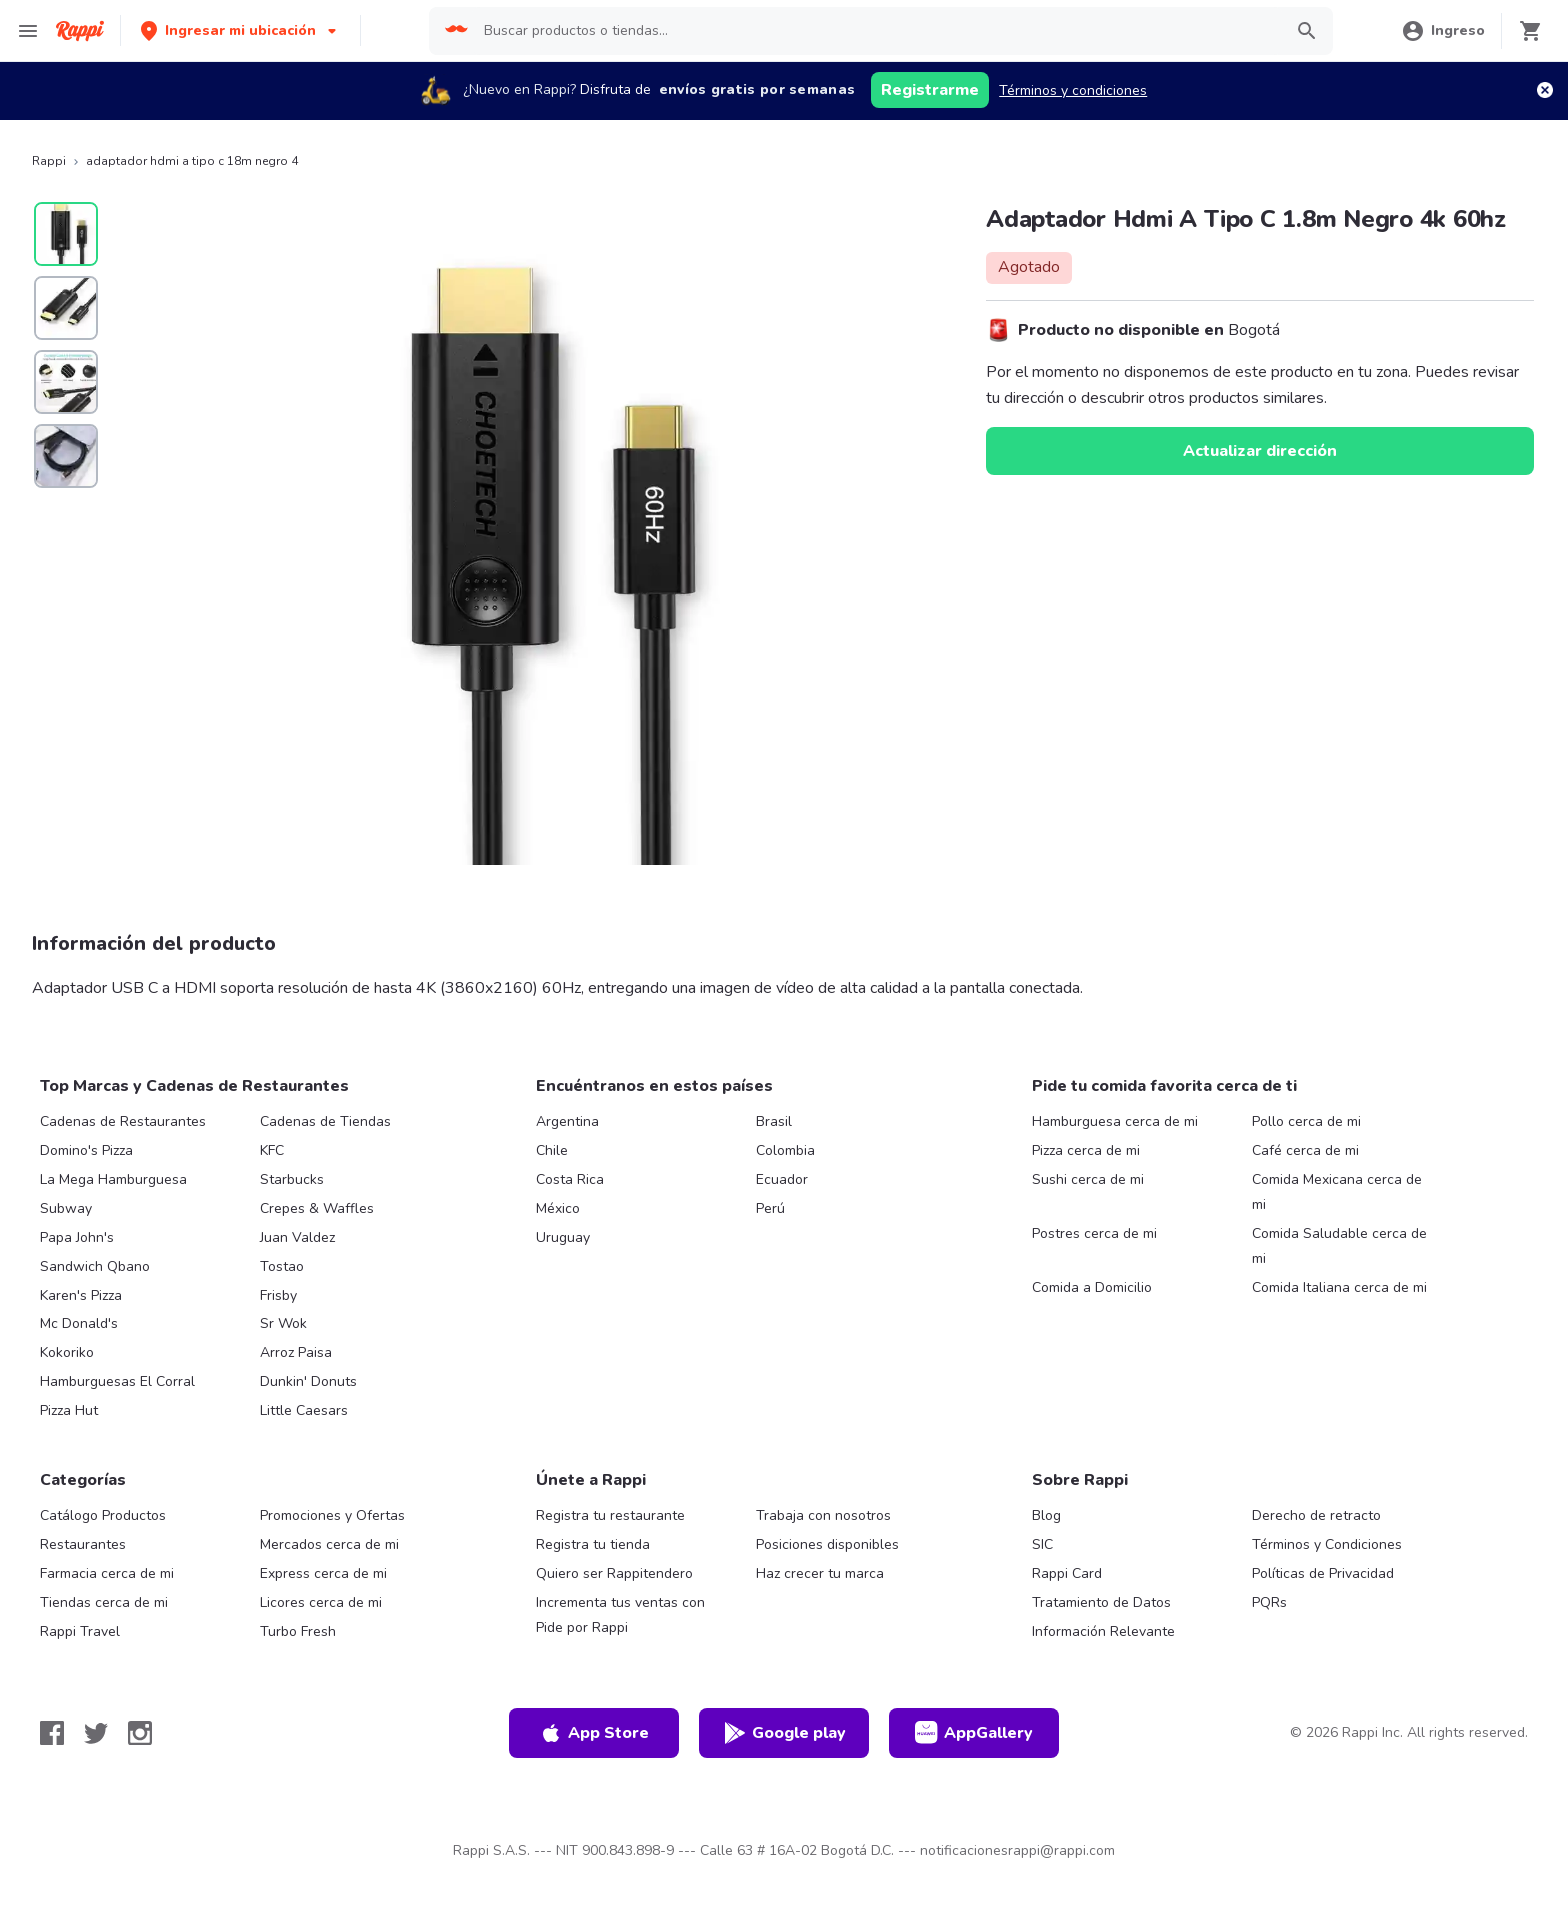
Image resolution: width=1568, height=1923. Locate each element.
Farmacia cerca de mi (107, 1573)
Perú (770, 1208)
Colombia (785, 1150)
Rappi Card (1067, 1573)
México (558, 1208)
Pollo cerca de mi (1306, 1121)
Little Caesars (304, 1410)
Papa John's (77, 1237)
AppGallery (974, 1733)
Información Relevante (1103, 1631)
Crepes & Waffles (317, 1208)
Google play (784, 1733)
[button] (240, 30)
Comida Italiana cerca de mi (1339, 1287)
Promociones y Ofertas (332, 1515)
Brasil (774, 1121)
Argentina (567, 1121)
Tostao (282, 1266)
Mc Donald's (79, 1323)
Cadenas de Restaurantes (123, 1121)
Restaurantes (83, 1544)
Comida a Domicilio (1092, 1287)
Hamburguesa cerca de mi (1115, 1121)
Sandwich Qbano (95, 1266)
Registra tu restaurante (610, 1515)
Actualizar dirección (1260, 451)
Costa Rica (570, 1179)
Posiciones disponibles (827, 1544)
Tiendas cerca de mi (104, 1602)
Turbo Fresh (298, 1631)
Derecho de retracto (1316, 1515)
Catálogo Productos (103, 1515)
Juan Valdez (297, 1237)
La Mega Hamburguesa (113, 1179)
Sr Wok (283, 1323)
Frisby (278, 1295)
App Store (594, 1733)
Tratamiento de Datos (1101, 1602)
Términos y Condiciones (1327, 1544)
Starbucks (292, 1179)
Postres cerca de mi (1094, 1233)
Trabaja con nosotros (823, 1515)
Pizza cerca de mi (1086, 1150)
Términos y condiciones (1073, 90)
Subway (66, 1208)
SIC (1042, 1544)
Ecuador (782, 1179)
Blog (1046, 1515)
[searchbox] (877, 31)
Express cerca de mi (323, 1573)
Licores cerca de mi (321, 1602)
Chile (552, 1150)
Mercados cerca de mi (329, 1544)
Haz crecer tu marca (820, 1573)
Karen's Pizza (81, 1295)
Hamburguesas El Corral (117, 1381)
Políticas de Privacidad (1323, 1573)
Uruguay (563, 1237)
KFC (272, 1150)
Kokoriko (67, 1352)
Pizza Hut (69, 1410)
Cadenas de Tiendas (325, 1121)
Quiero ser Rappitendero (614, 1573)
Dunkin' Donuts (308, 1381)
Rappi (49, 161)
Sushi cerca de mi (1088, 1179)
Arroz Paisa (296, 1352)
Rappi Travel (80, 1631)
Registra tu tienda (593, 1544)
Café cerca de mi (1305, 1150)
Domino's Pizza (86, 1150)
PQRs (1269, 1602)
